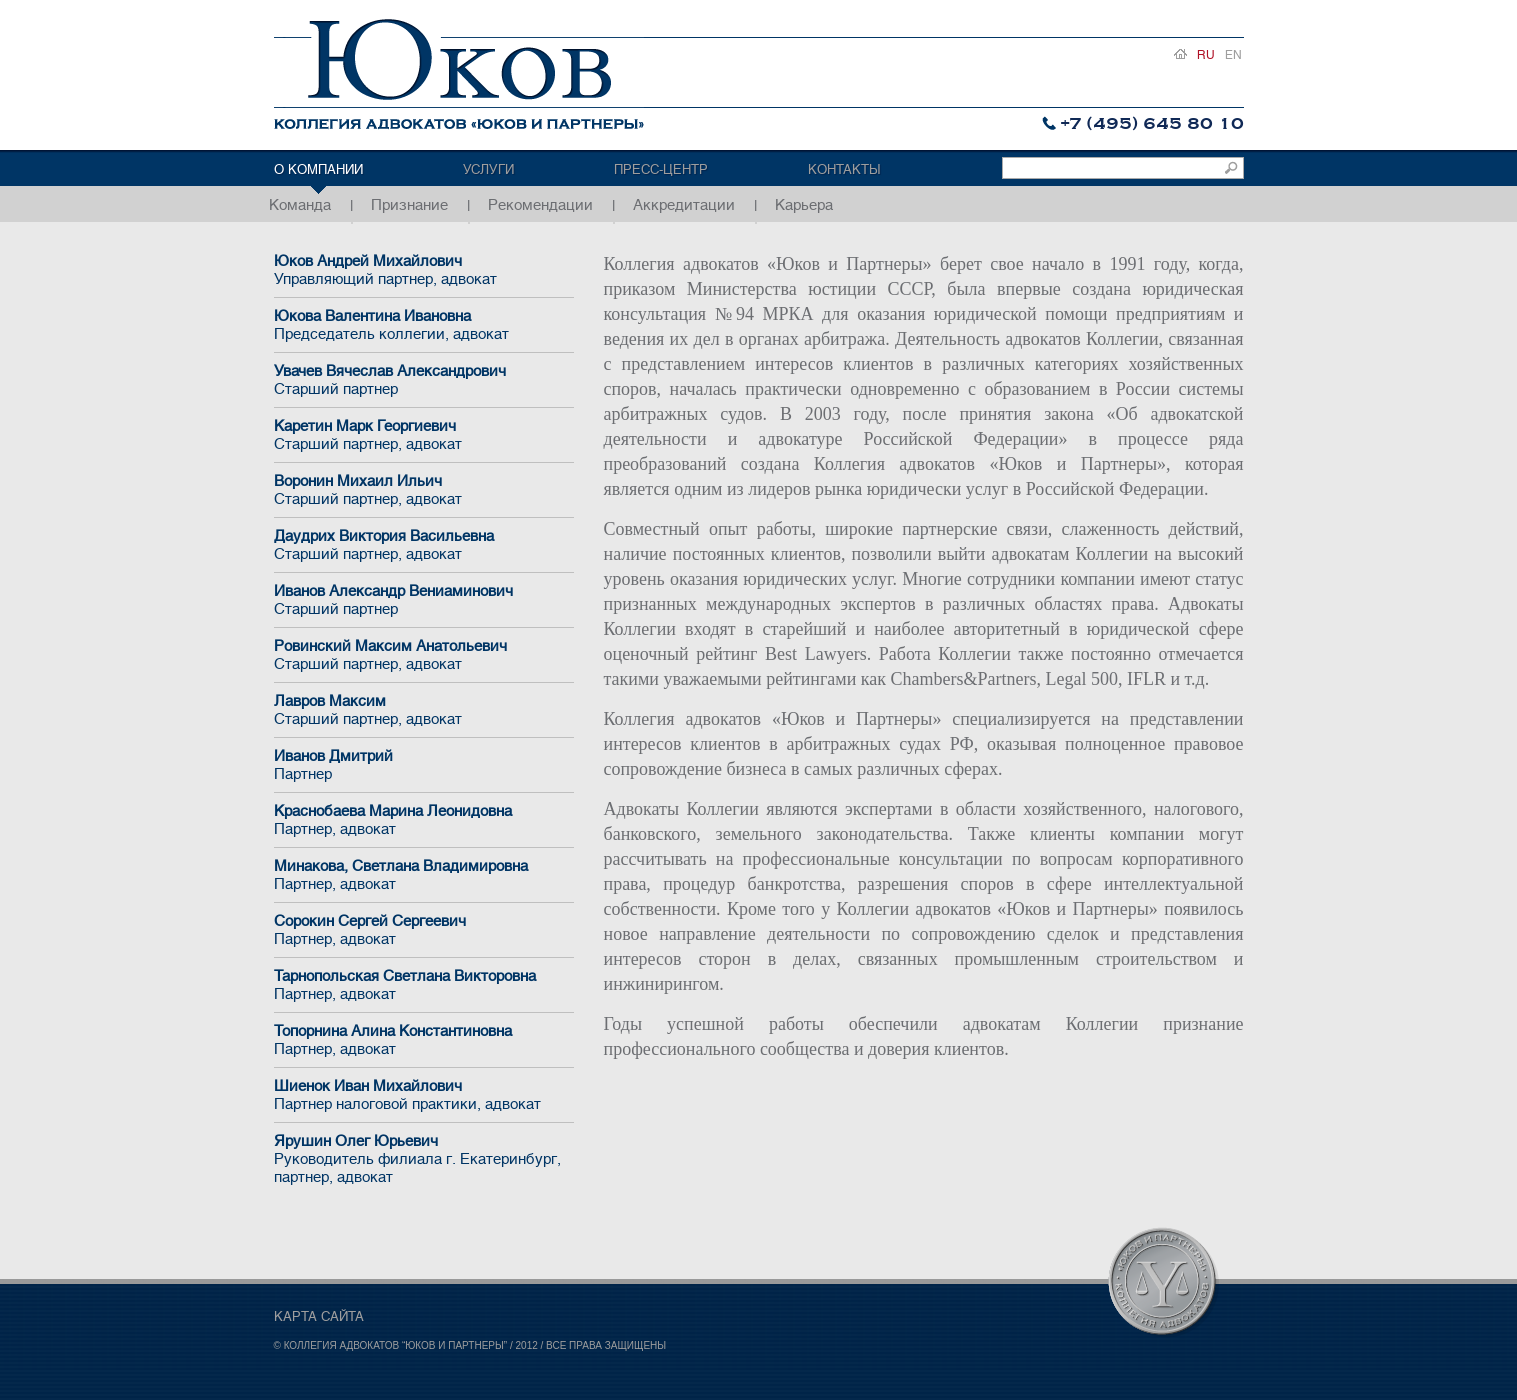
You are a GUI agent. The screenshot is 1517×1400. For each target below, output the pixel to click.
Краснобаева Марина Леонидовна (424, 820)
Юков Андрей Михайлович (424, 270)
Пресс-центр (661, 169)
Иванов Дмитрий (424, 765)
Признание (409, 205)
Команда (300, 205)
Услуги (488, 169)
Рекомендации (540, 205)
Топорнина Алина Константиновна (424, 1040)
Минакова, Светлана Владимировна (424, 875)
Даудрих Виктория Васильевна (424, 545)
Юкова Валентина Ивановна (424, 325)
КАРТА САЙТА (319, 1316)
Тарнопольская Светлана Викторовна (424, 985)
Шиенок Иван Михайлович (424, 1095)
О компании (318, 169)
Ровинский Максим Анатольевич (424, 655)
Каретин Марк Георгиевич (424, 435)
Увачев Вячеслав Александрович (424, 380)
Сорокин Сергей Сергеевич (424, 930)
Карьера (804, 205)
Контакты (844, 169)
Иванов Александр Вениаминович (424, 600)
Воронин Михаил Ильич (424, 490)
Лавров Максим (424, 710)
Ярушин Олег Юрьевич (424, 1159)
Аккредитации (684, 205)
